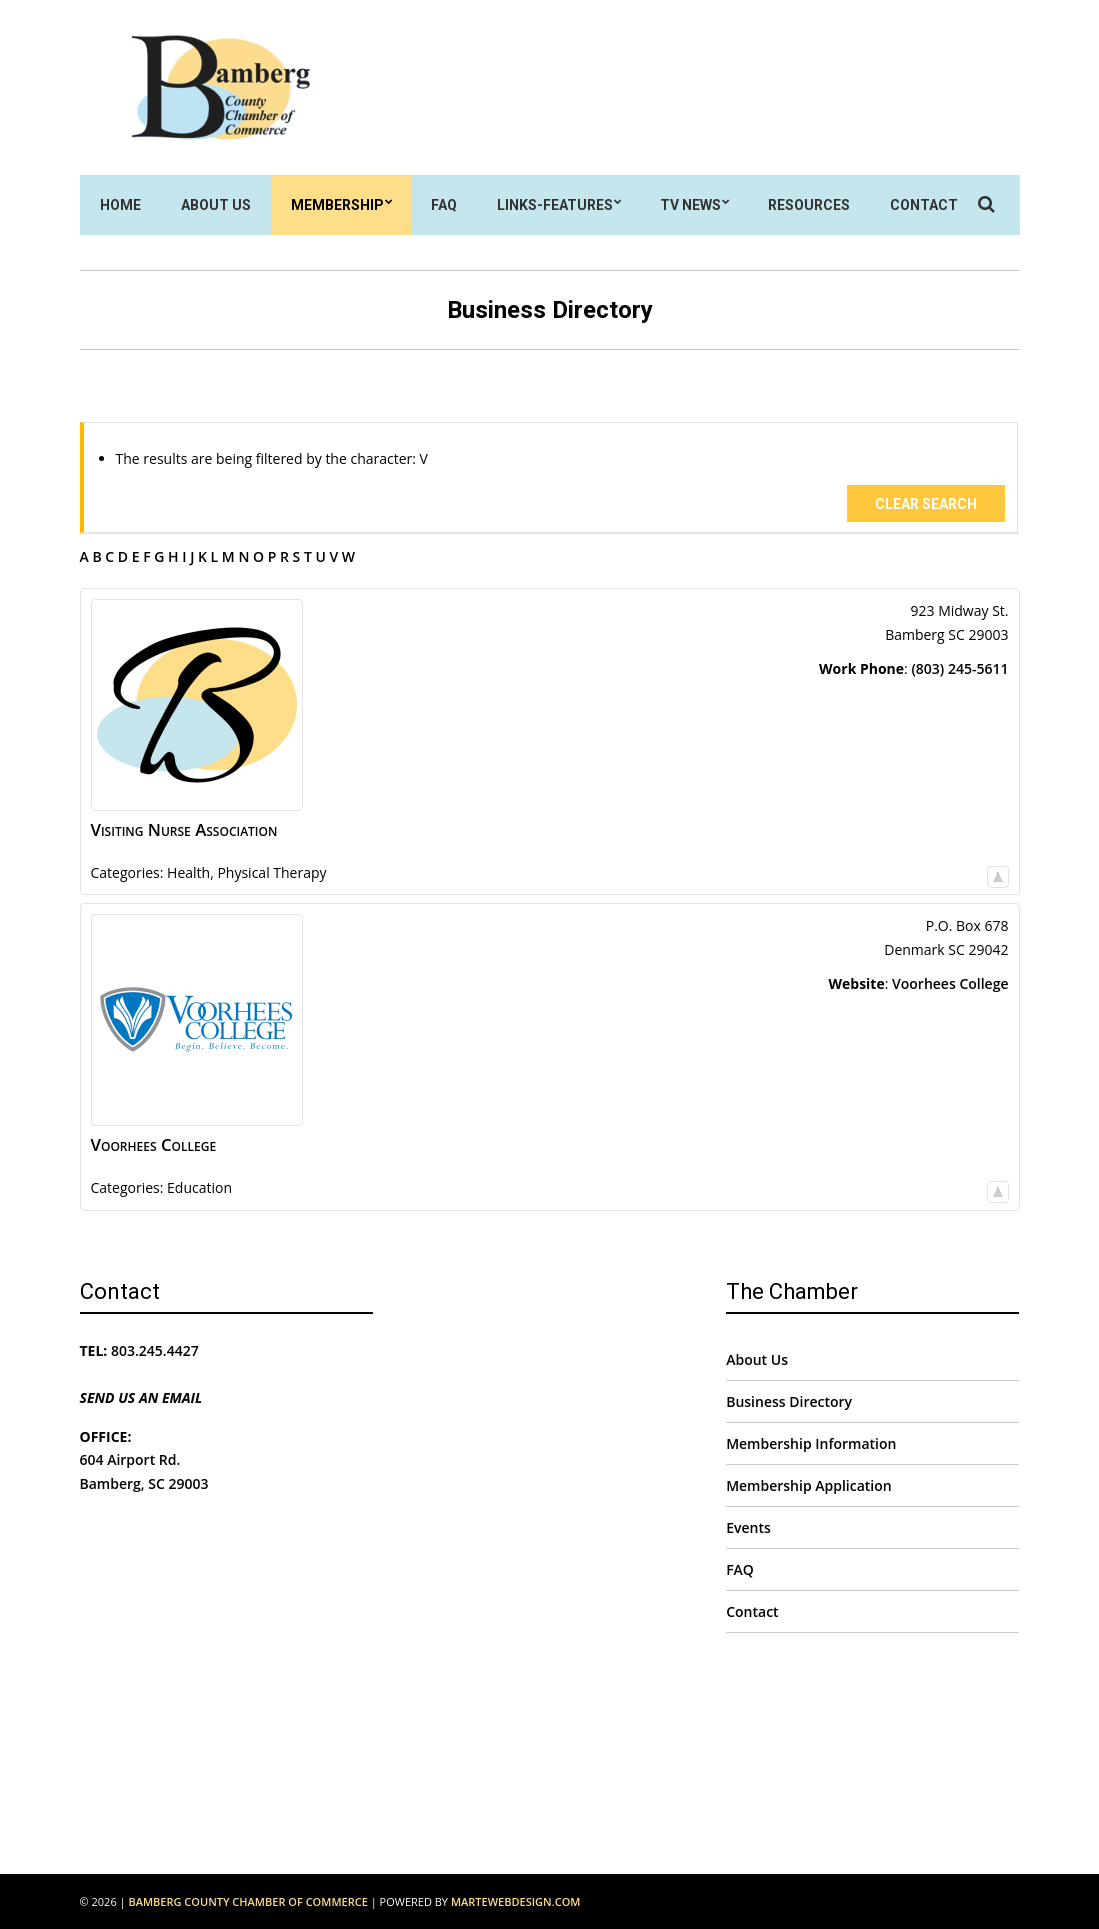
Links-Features (555, 205)
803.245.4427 (155, 1350)
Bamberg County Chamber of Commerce (247, 1901)
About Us (216, 205)
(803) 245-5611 (959, 668)
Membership (337, 205)
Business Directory (789, 1401)
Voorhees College (950, 983)
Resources (809, 205)
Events (748, 1527)
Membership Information (811, 1443)
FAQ (444, 205)
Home (120, 205)
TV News (690, 205)
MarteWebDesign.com (516, 1901)
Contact (924, 205)
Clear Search (926, 504)
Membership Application (809, 1485)
